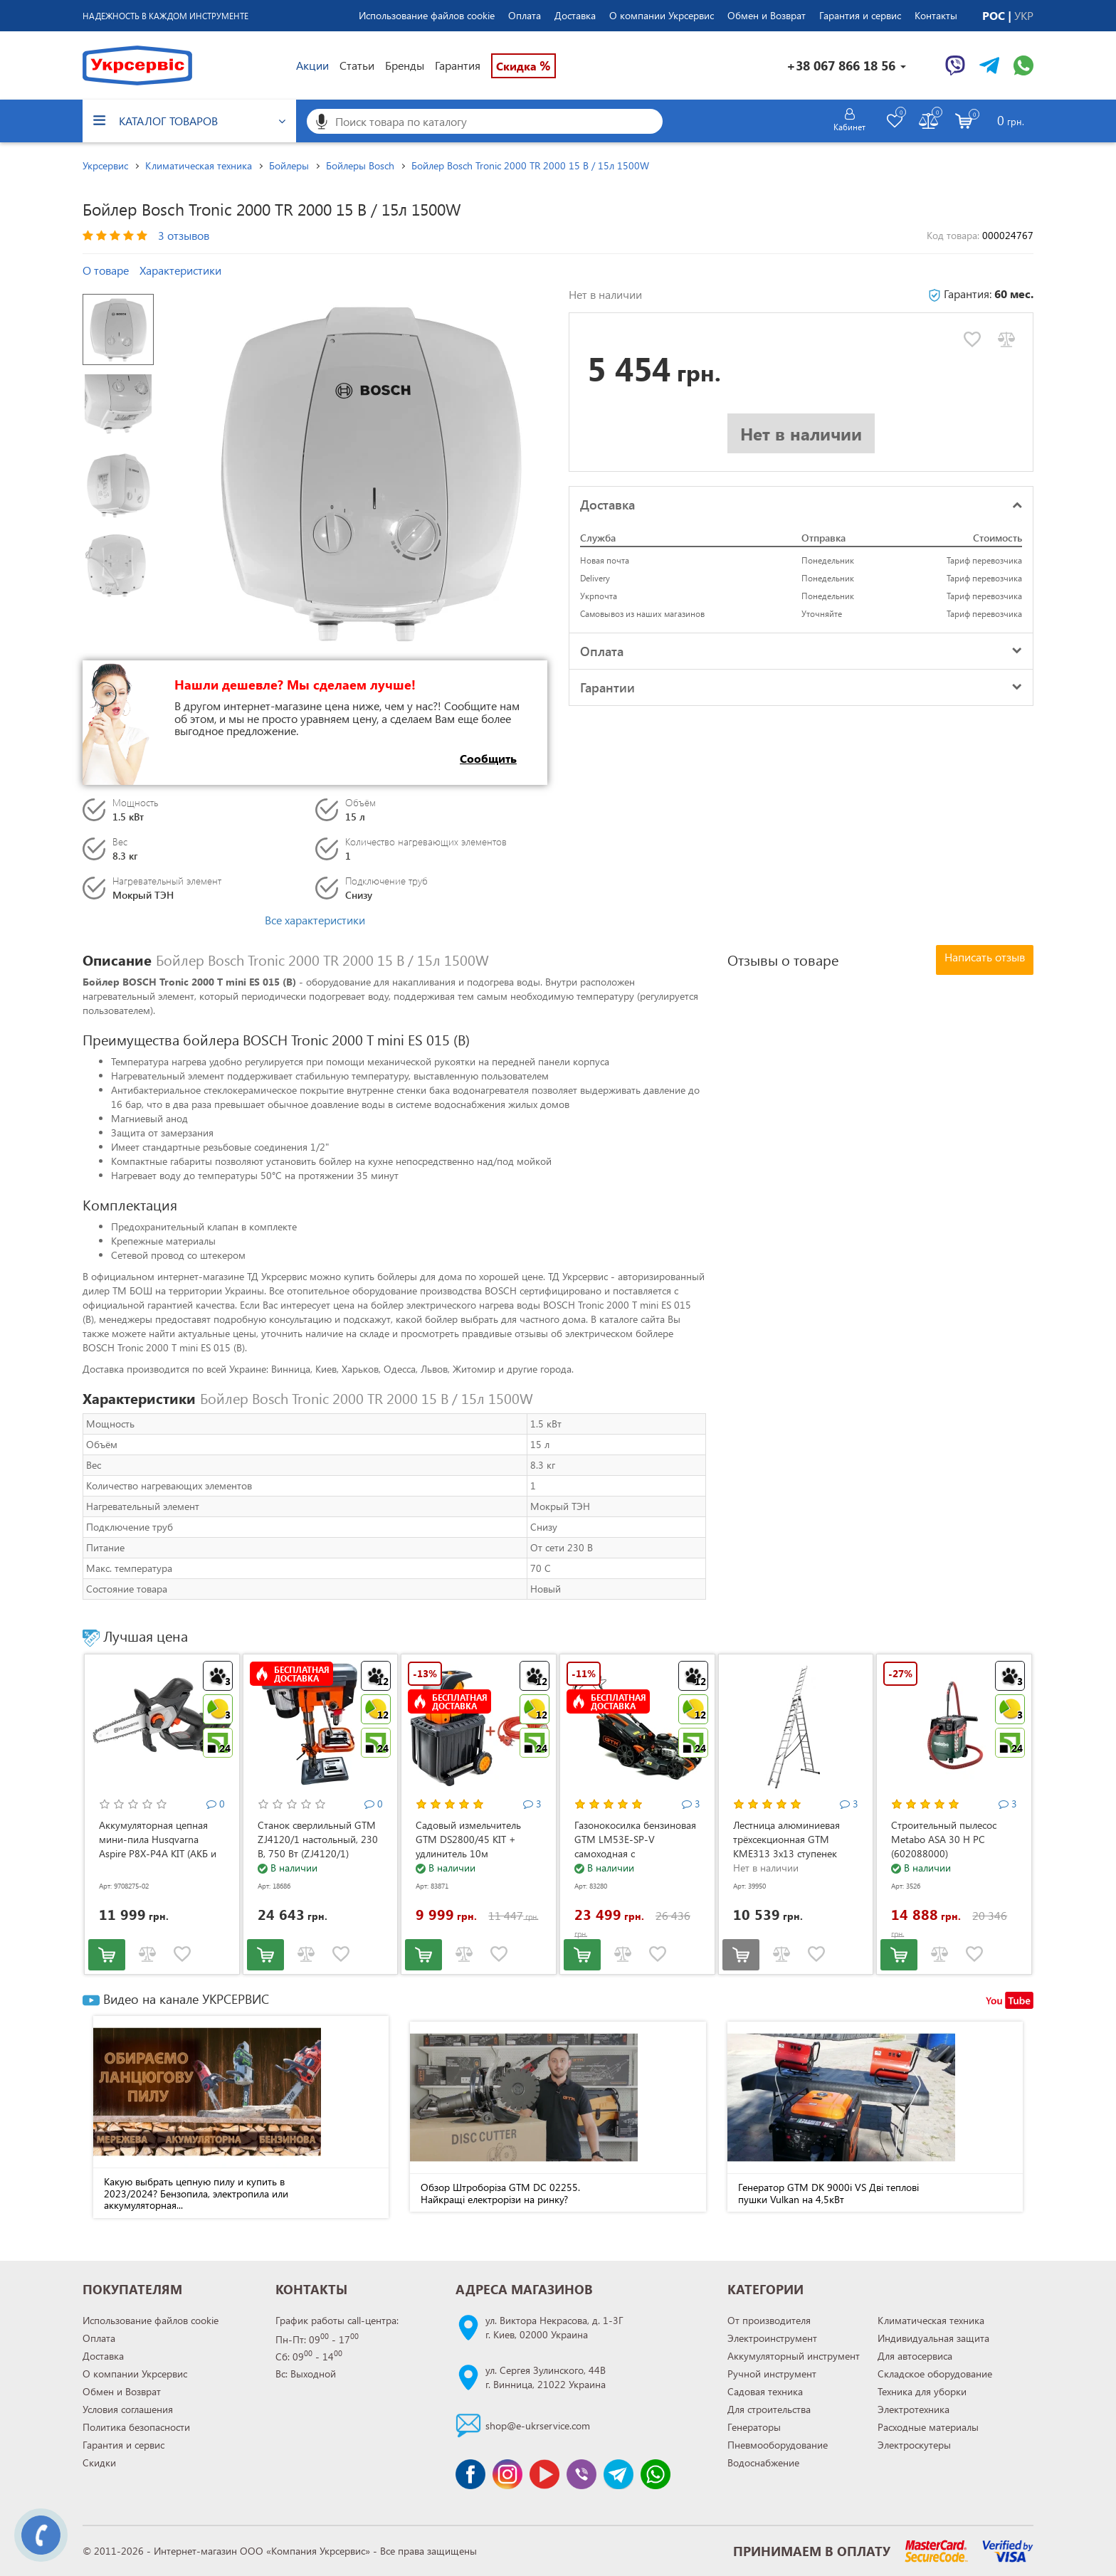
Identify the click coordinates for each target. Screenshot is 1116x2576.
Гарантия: (980, 293)
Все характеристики (315, 919)
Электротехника (913, 2409)
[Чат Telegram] (989, 65)
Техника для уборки (922, 2391)
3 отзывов (183, 235)
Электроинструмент (772, 2338)
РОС (995, 15)
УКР (1023, 15)
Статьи (356, 65)
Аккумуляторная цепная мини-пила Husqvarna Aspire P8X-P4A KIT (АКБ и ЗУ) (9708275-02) (157, 1846)
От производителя (769, 2320)
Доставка (575, 15)
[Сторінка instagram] (507, 2474)
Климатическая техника (931, 2320)
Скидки (99, 2462)
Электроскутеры (914, 2444)
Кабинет (849, 126)
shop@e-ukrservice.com (537, 2425)
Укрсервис (105, 165)
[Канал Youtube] (544, 2474)
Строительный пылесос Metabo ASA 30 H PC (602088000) (943, 1839)
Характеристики (180, 270)
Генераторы (754, 2427)
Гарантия (457, 65)
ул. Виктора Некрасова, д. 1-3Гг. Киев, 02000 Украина (554, 2327)
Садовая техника (765, 2391)
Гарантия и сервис (860, 15)
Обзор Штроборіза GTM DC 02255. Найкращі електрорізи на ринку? (500, 2193)
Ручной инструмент (771, 2373)
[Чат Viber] (955, 65)
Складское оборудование (935, 2373)
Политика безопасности (136, 2427)
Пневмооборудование (777, 2444)
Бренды (404, 65)
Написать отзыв (984, 956)
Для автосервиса (915, 2356)
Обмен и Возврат (766, 15)
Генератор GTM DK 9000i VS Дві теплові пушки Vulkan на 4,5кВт (828, 2193)
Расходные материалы (928, 2427)
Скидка (523, 65)
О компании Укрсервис (661, 15)
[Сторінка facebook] (470, 2474)
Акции (312, 65)
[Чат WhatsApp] (1023, 65)
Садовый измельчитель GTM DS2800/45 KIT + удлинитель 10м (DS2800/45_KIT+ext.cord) (473, 1846)
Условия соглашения (128, 2409)
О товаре (106, 270)
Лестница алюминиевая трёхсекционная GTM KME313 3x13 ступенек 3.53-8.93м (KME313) (786, 1846)
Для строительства (769, 2409)
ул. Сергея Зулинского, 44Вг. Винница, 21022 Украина (545, 2377)
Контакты (936, 15)
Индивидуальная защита (933, 2338)
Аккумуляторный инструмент (793, 2356)
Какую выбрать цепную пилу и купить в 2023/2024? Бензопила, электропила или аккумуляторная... (196, 2193)
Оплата (524, 15)
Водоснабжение (763, 2462)
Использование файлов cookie (427, 15)
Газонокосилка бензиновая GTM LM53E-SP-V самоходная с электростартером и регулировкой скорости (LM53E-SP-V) (635, 1860)
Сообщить (488, 758)
